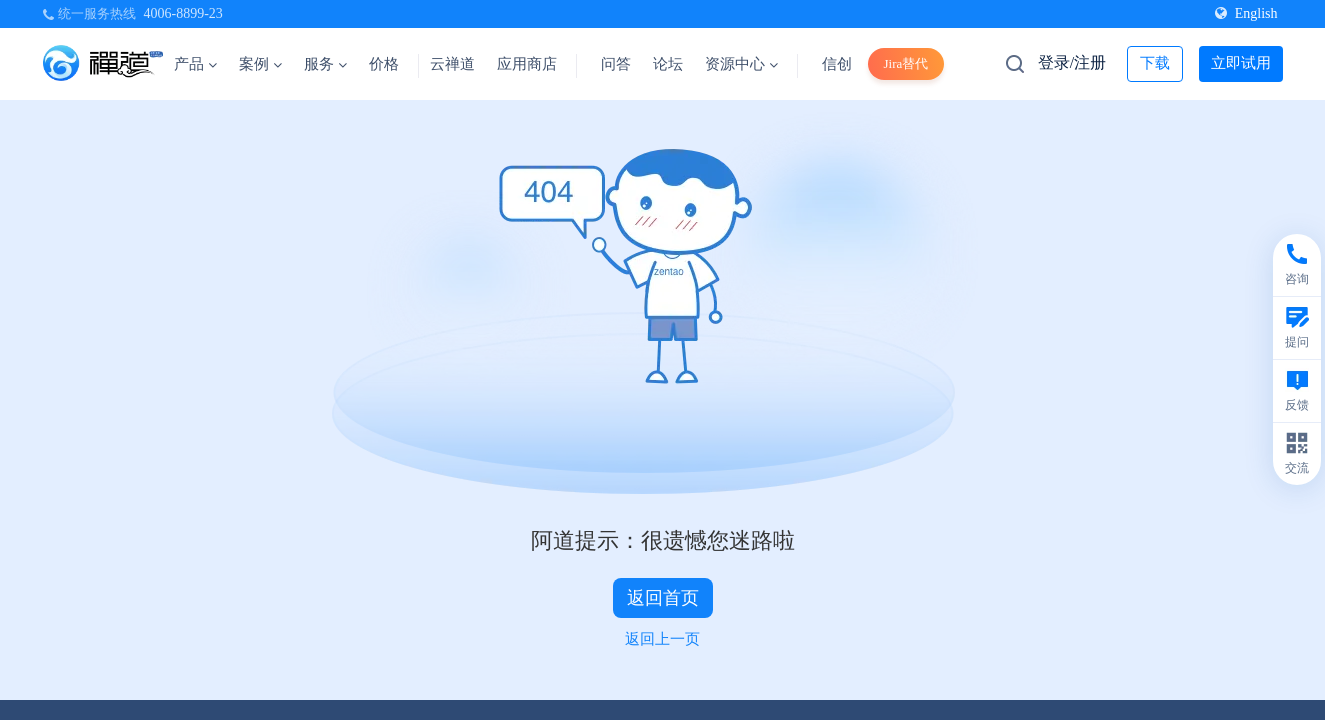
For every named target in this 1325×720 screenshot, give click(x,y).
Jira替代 (906, 63)
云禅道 (452, 64)
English (1246, 13)
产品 (195, 64)
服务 (325, 64)
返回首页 (663, 598)
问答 (616, 64)
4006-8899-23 (183, 13)
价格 (384, 64)
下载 (1155, 63)
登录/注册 (1072, 62)
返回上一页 (662, 639)
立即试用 (1241, 63)
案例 (260, 64)
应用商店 (527, 64)
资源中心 (741, 64)
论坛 (668, 64)
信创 (837, 64)
